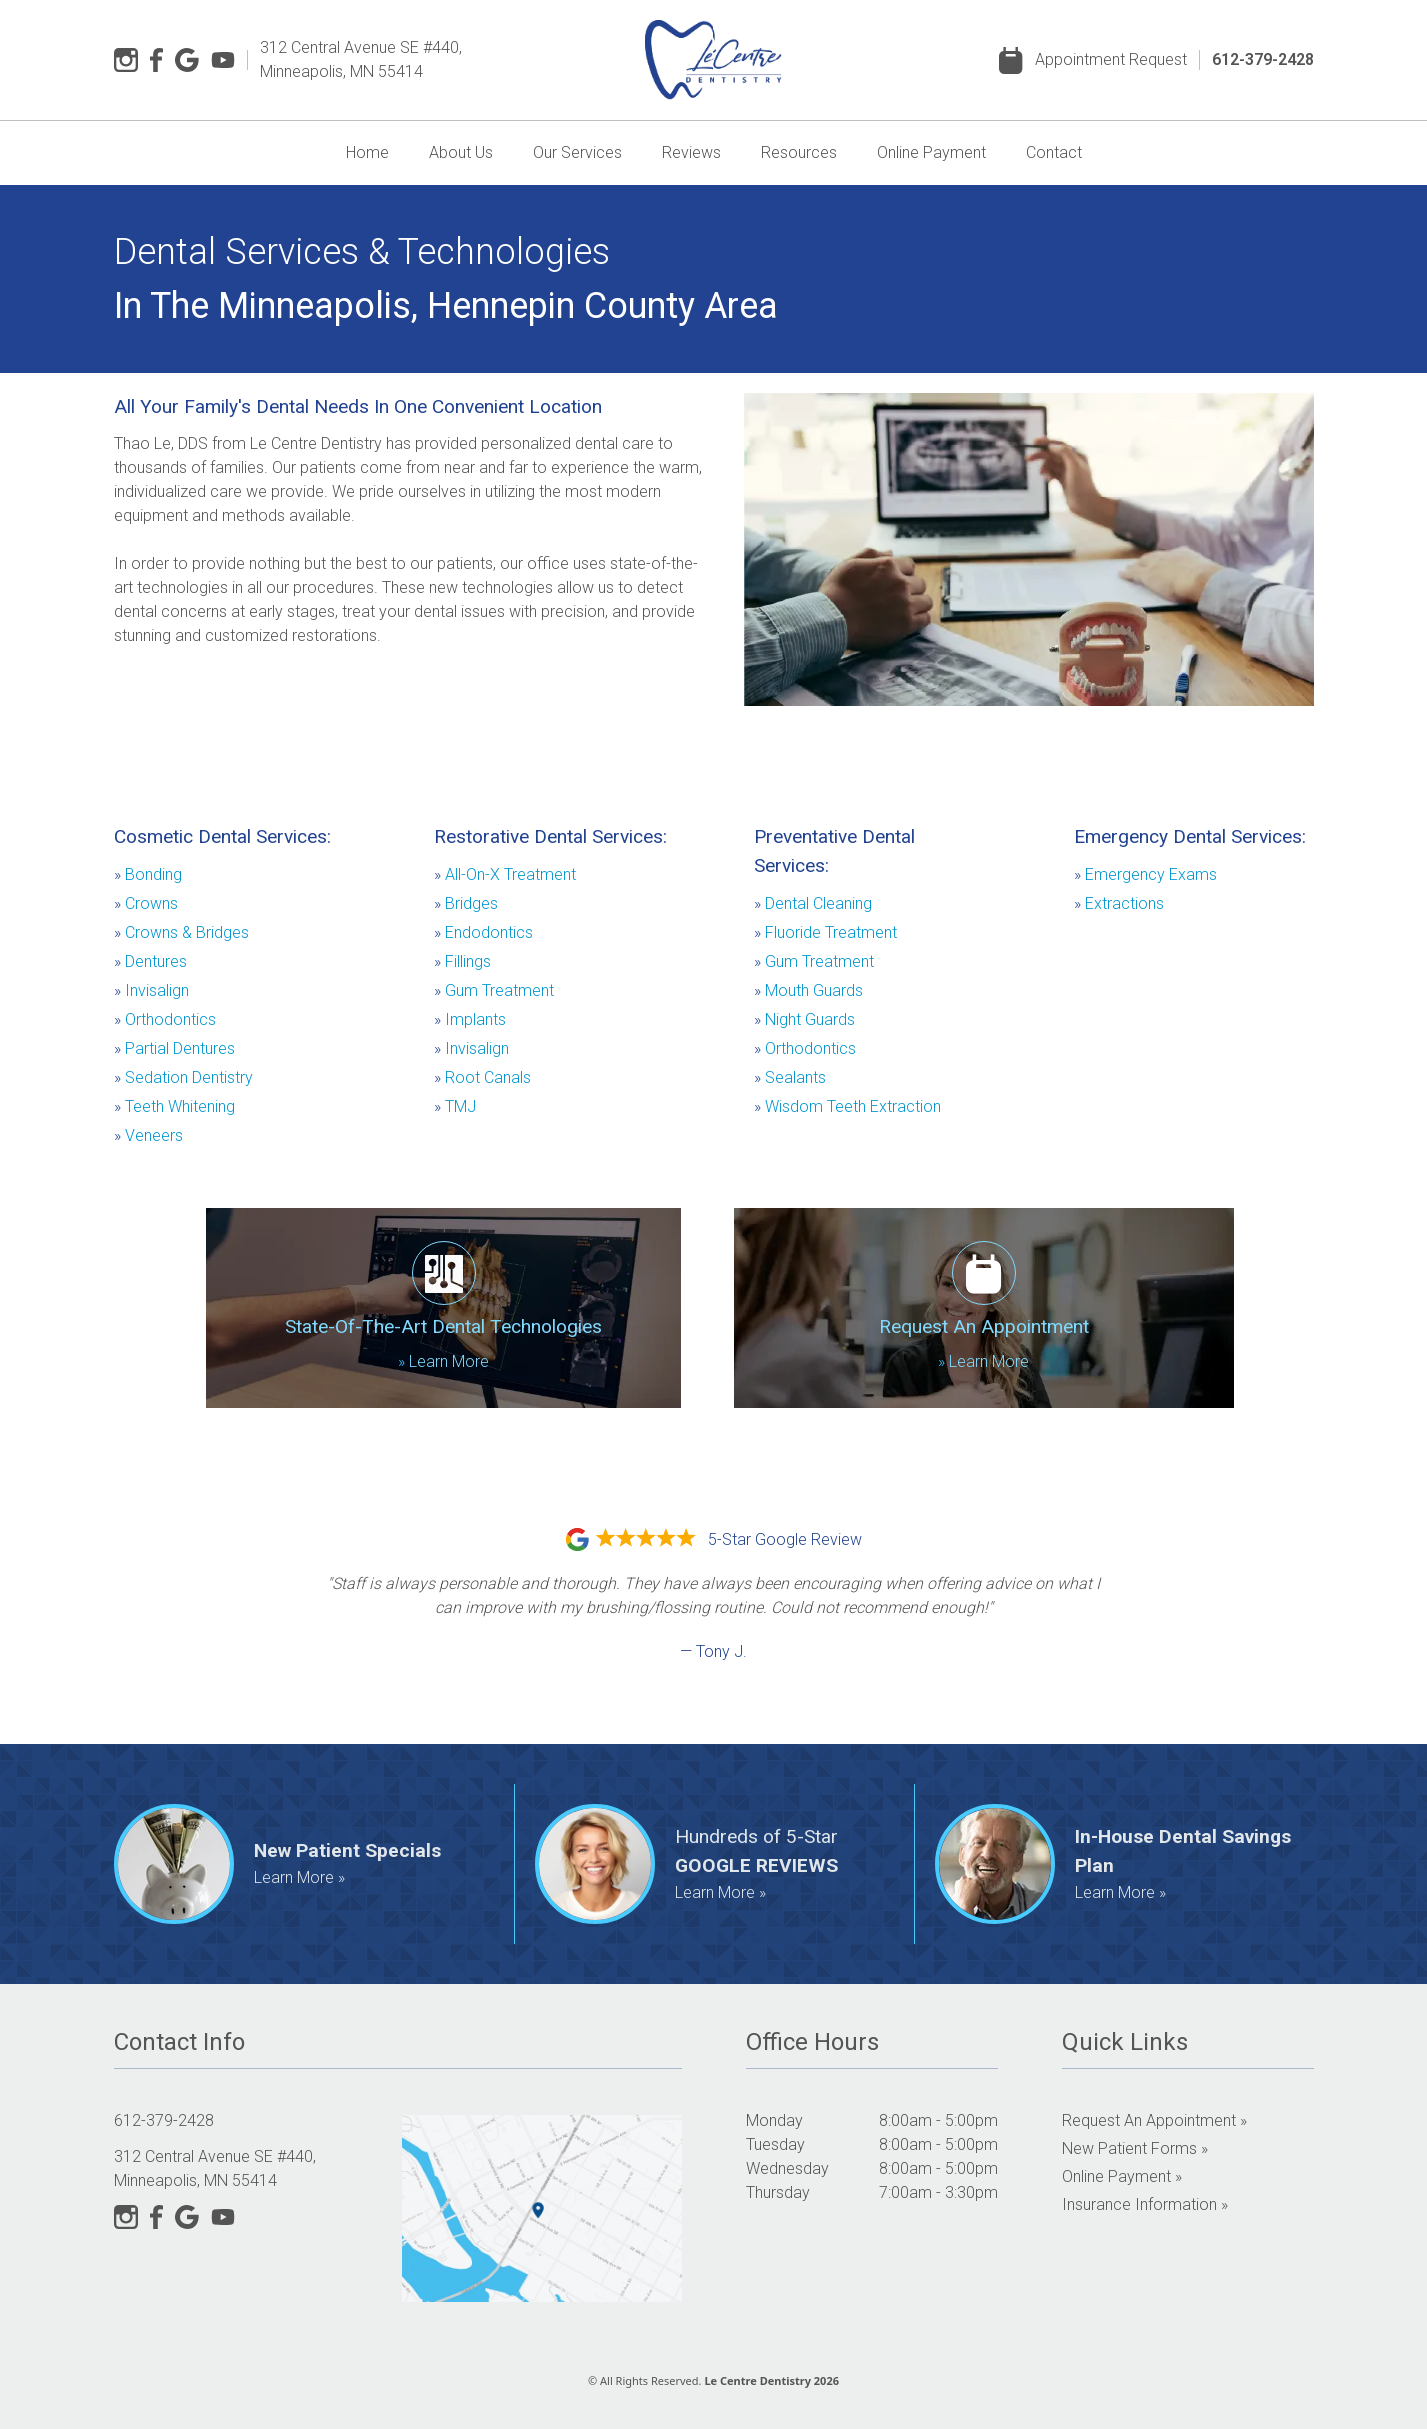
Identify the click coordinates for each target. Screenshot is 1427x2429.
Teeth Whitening (174, 1106)
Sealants (790, 1077)
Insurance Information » (1145, 2204)
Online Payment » (1122, 2176)
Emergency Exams (1145, 874)
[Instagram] (126, 60)
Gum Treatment (494, 990)
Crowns (146, 903)
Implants (470, 1019)
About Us (461, 152)
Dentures (150, 961)
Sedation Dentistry (183, 1077)
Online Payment (931, 152)
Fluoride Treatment (825, 932)
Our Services (577, 152)
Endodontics (483, 932)
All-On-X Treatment (505, 874)
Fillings (462, 961)
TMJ (455, 1106)
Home (367, 152)
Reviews (691, 152)
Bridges (466, 903)
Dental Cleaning (813, 903)
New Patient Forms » (1135, 2148)
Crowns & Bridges (181, 932)
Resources (799, 152)
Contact (1054, 152)
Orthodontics (165, 1019)
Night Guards (804, 1019)
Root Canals (482, 1077)
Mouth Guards (808, 990)
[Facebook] (157, 60)
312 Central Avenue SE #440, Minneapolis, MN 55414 (361, 59)
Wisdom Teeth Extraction (847, 1106)
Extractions (1119, 903)
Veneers (148, 1135)
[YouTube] (223, 60)
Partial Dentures (174, 1048)
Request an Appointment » (1154, 2120)
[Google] (187, 60)
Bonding (148, 874)
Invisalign (151, 990)
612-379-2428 (1263, 59)
